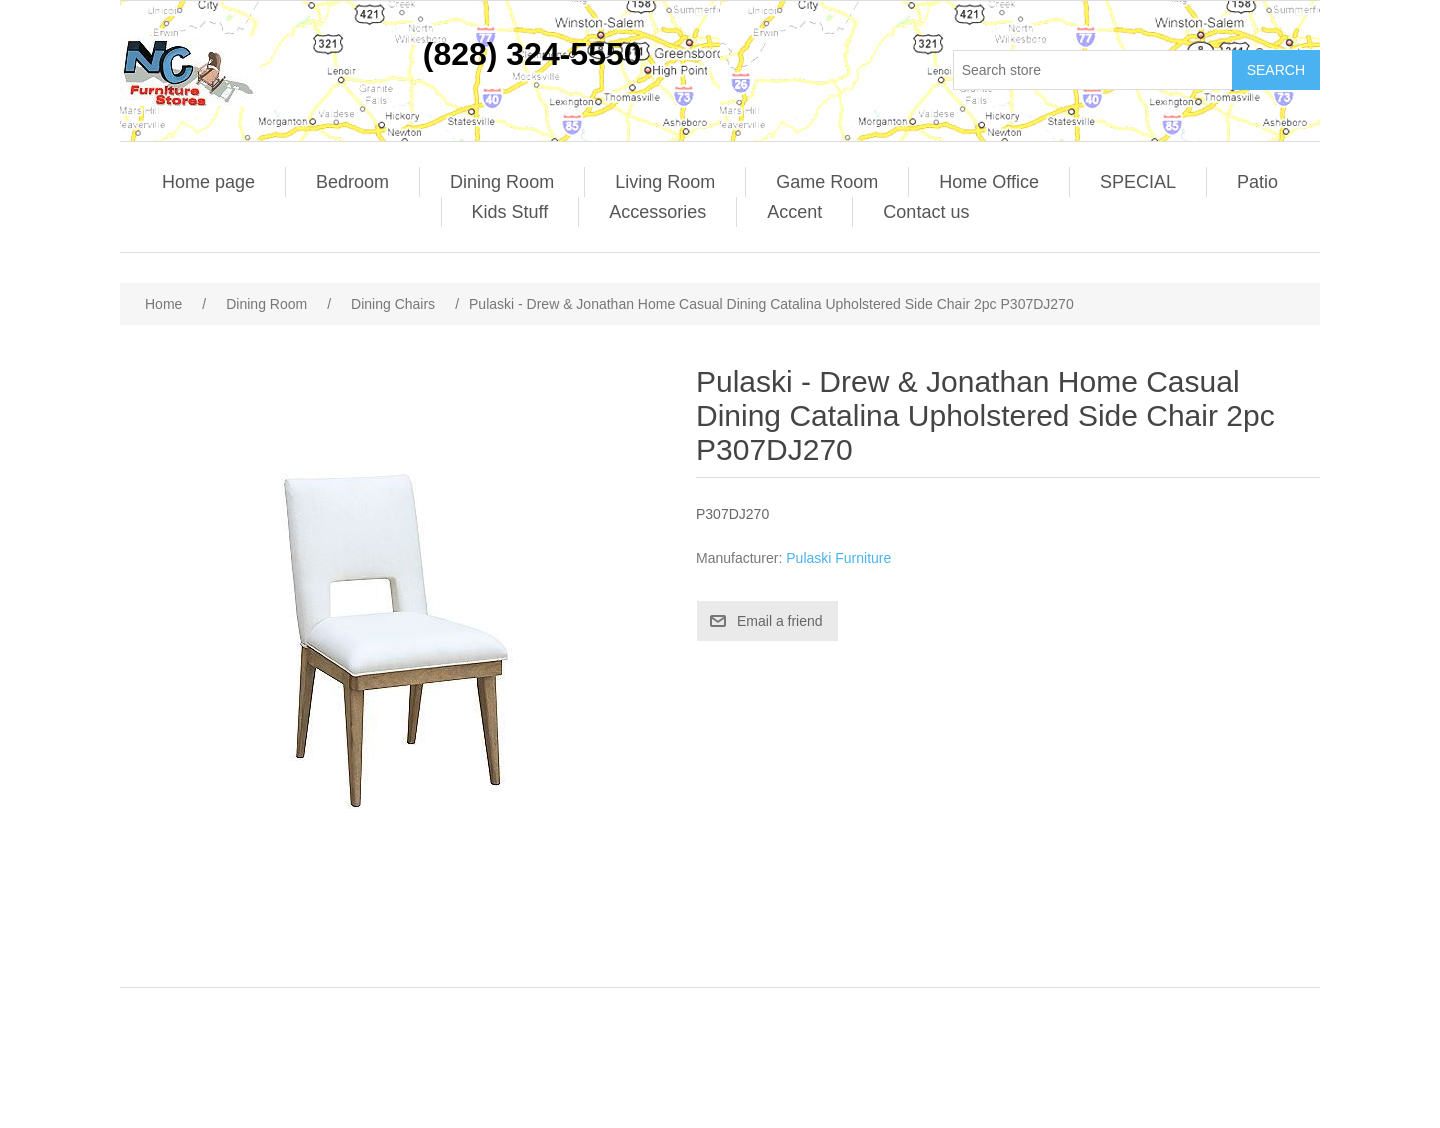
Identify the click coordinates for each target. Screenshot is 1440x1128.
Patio (1257, 182)
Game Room (827, 182)
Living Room (665, 182)
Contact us (926, 212)
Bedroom (352, 182)
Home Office (989, 182)
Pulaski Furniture (838, 558)
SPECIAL (1138, 182)
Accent (794, 212)
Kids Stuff (510, 212)
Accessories (657, 212)
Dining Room (502, 182)
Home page (208, 182)
